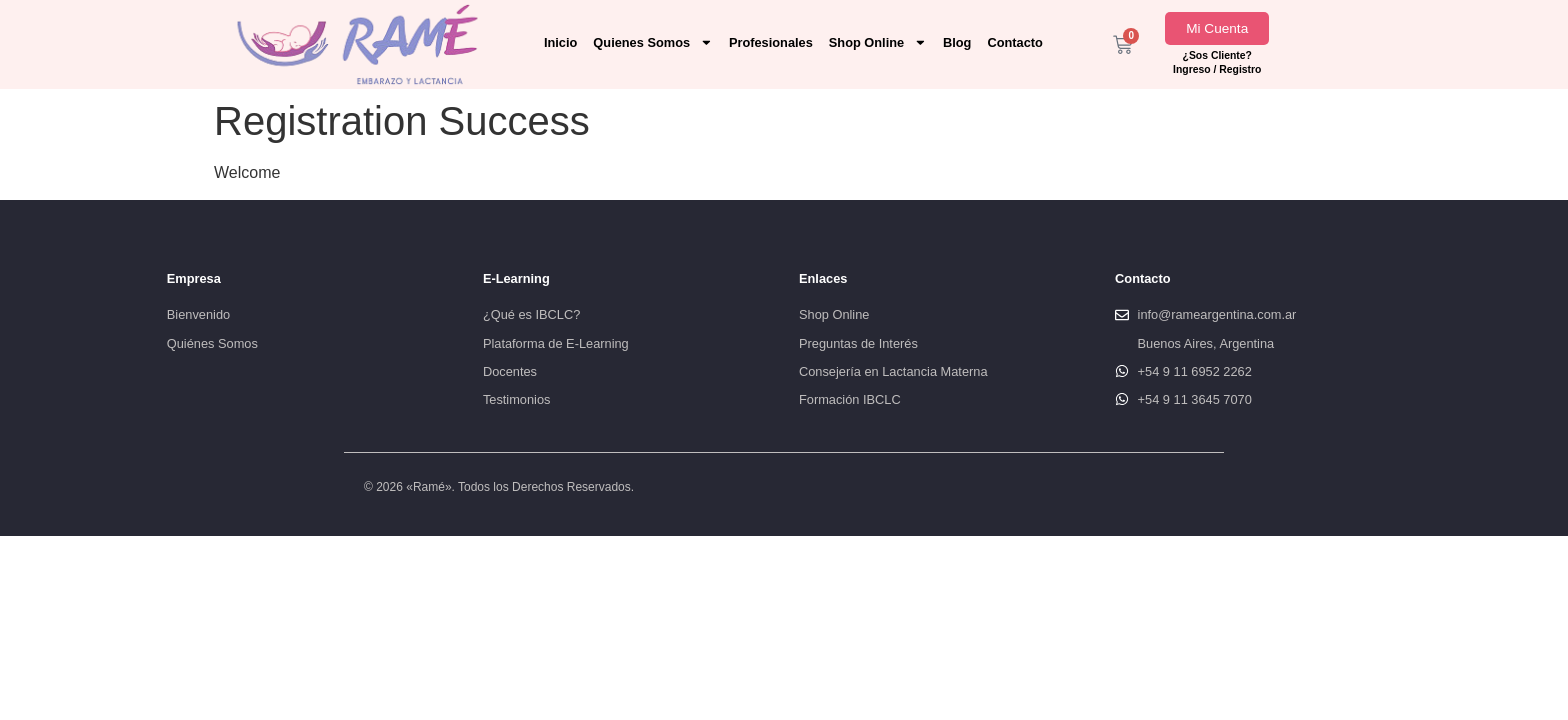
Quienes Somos (653, 42)
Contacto (1014, 42)
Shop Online (878, 42)
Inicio (560, 42)
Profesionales (771, 42)
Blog (957, 42)
